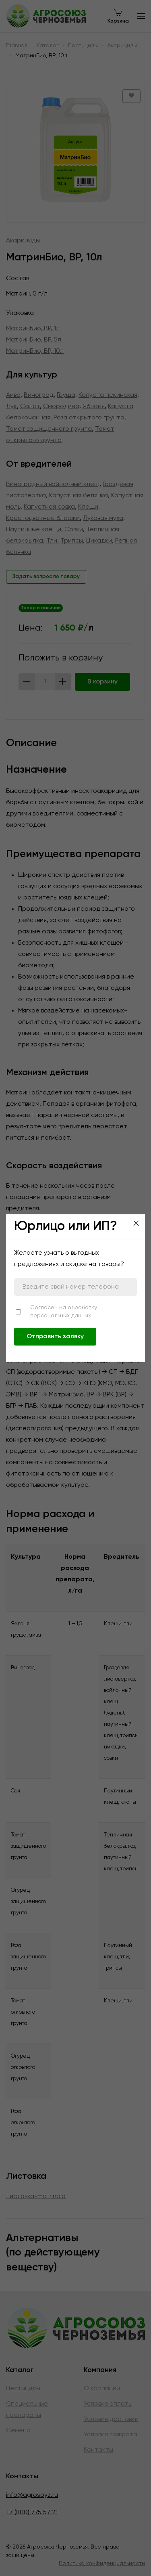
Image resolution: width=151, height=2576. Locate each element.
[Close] (136, 1223)
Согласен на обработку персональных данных (63, 1311)
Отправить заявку (55, 1336)
